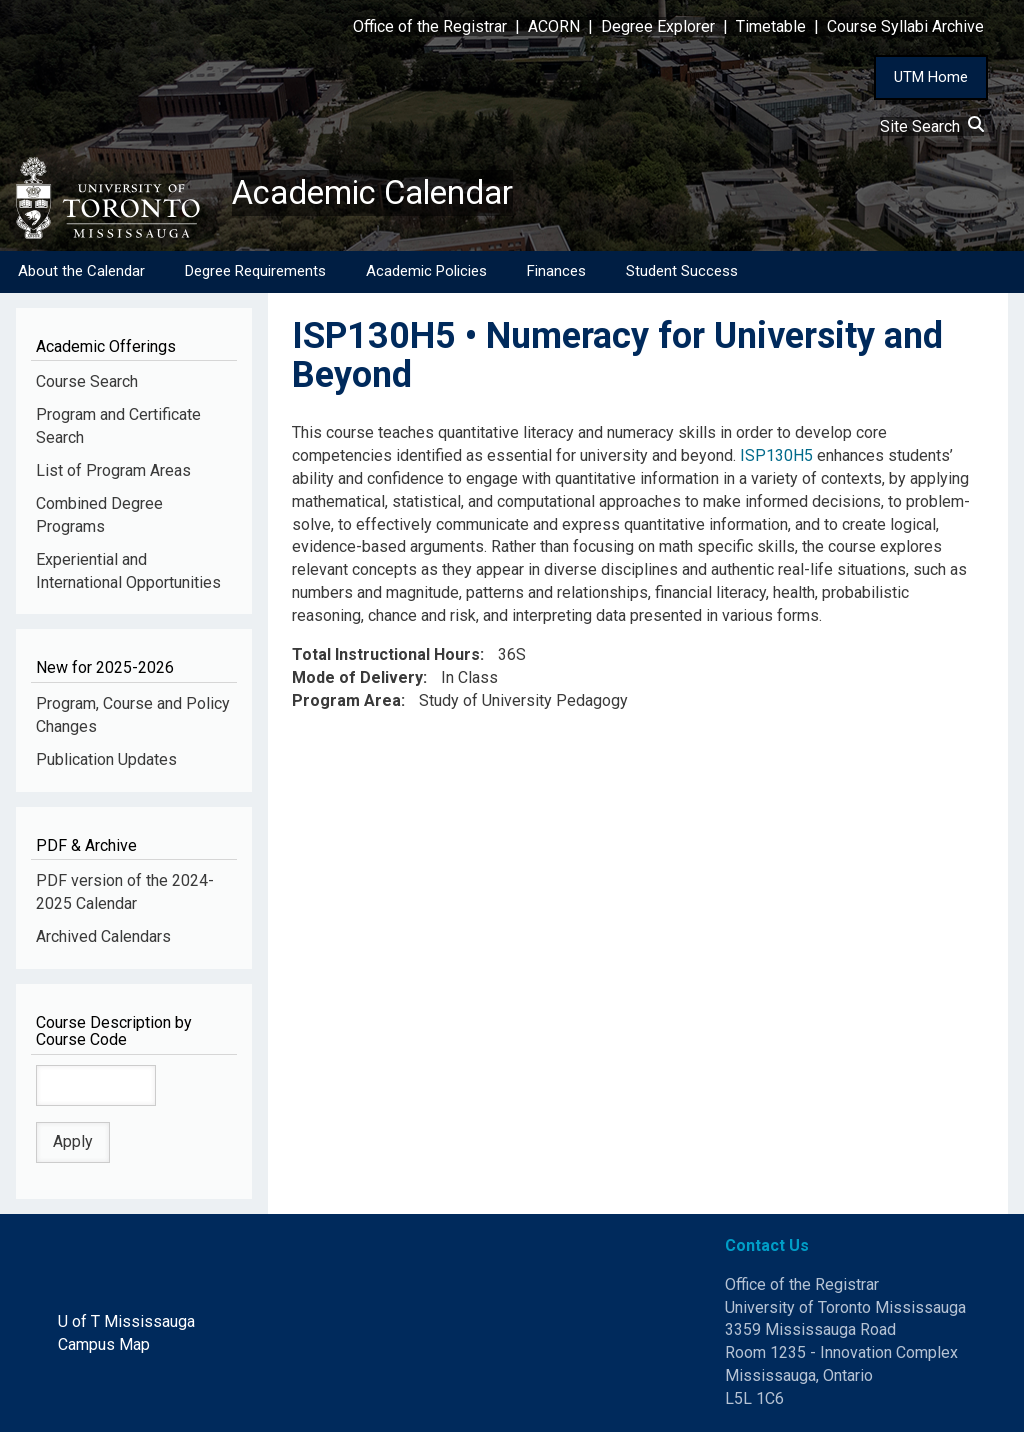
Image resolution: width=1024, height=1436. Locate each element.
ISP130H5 (776, 459)
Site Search (932, 126)
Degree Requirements (255, 275)
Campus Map (104, 1348)
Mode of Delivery (357, 681)
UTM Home (931, 77)
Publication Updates (106, 763)
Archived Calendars (103, 940)
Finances (556, 275)
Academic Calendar (388, 195)
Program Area (346, 703)
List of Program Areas (113, 474)
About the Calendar (81, 275)
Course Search (87, 385)
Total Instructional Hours (386, 658)
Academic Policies (426, 275)
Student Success (682, 275)
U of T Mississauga (126, 1325)
